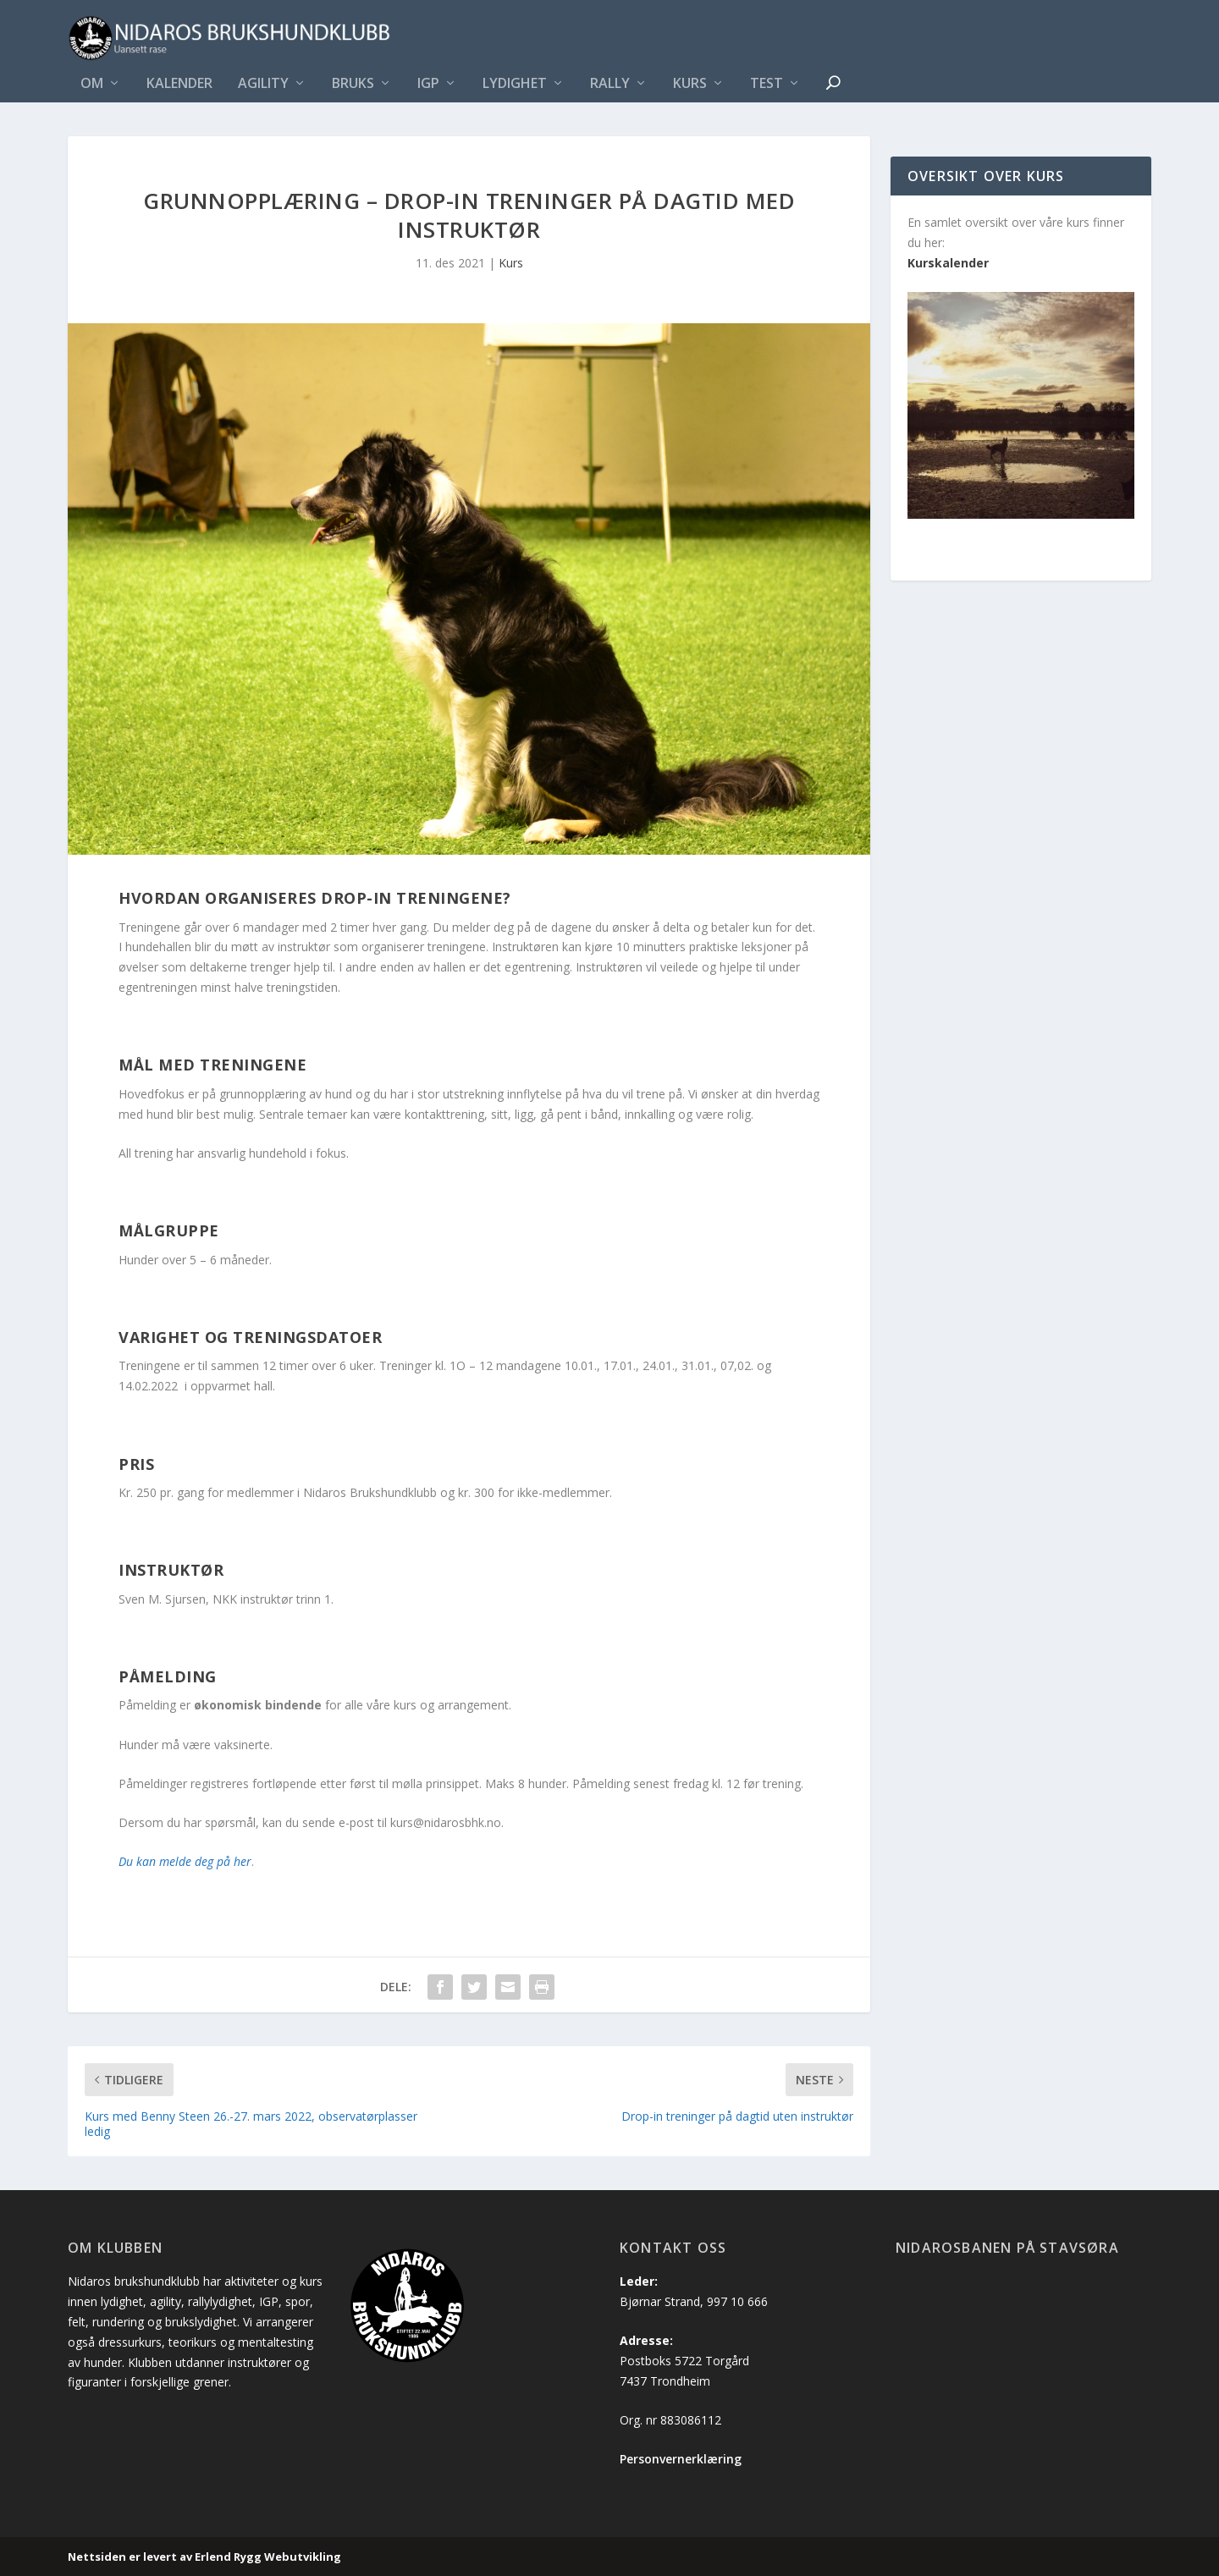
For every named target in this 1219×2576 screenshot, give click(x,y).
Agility (263, 84)
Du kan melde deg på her (185, 1861)
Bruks (353, 84)
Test (766, 84)
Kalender (179, 84)
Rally (610, 84)
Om (91, 84)
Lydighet (515, 84)
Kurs (690, 84)
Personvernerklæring (681, 2459)
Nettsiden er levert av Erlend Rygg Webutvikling (204, 2556)
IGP (428, 84)
